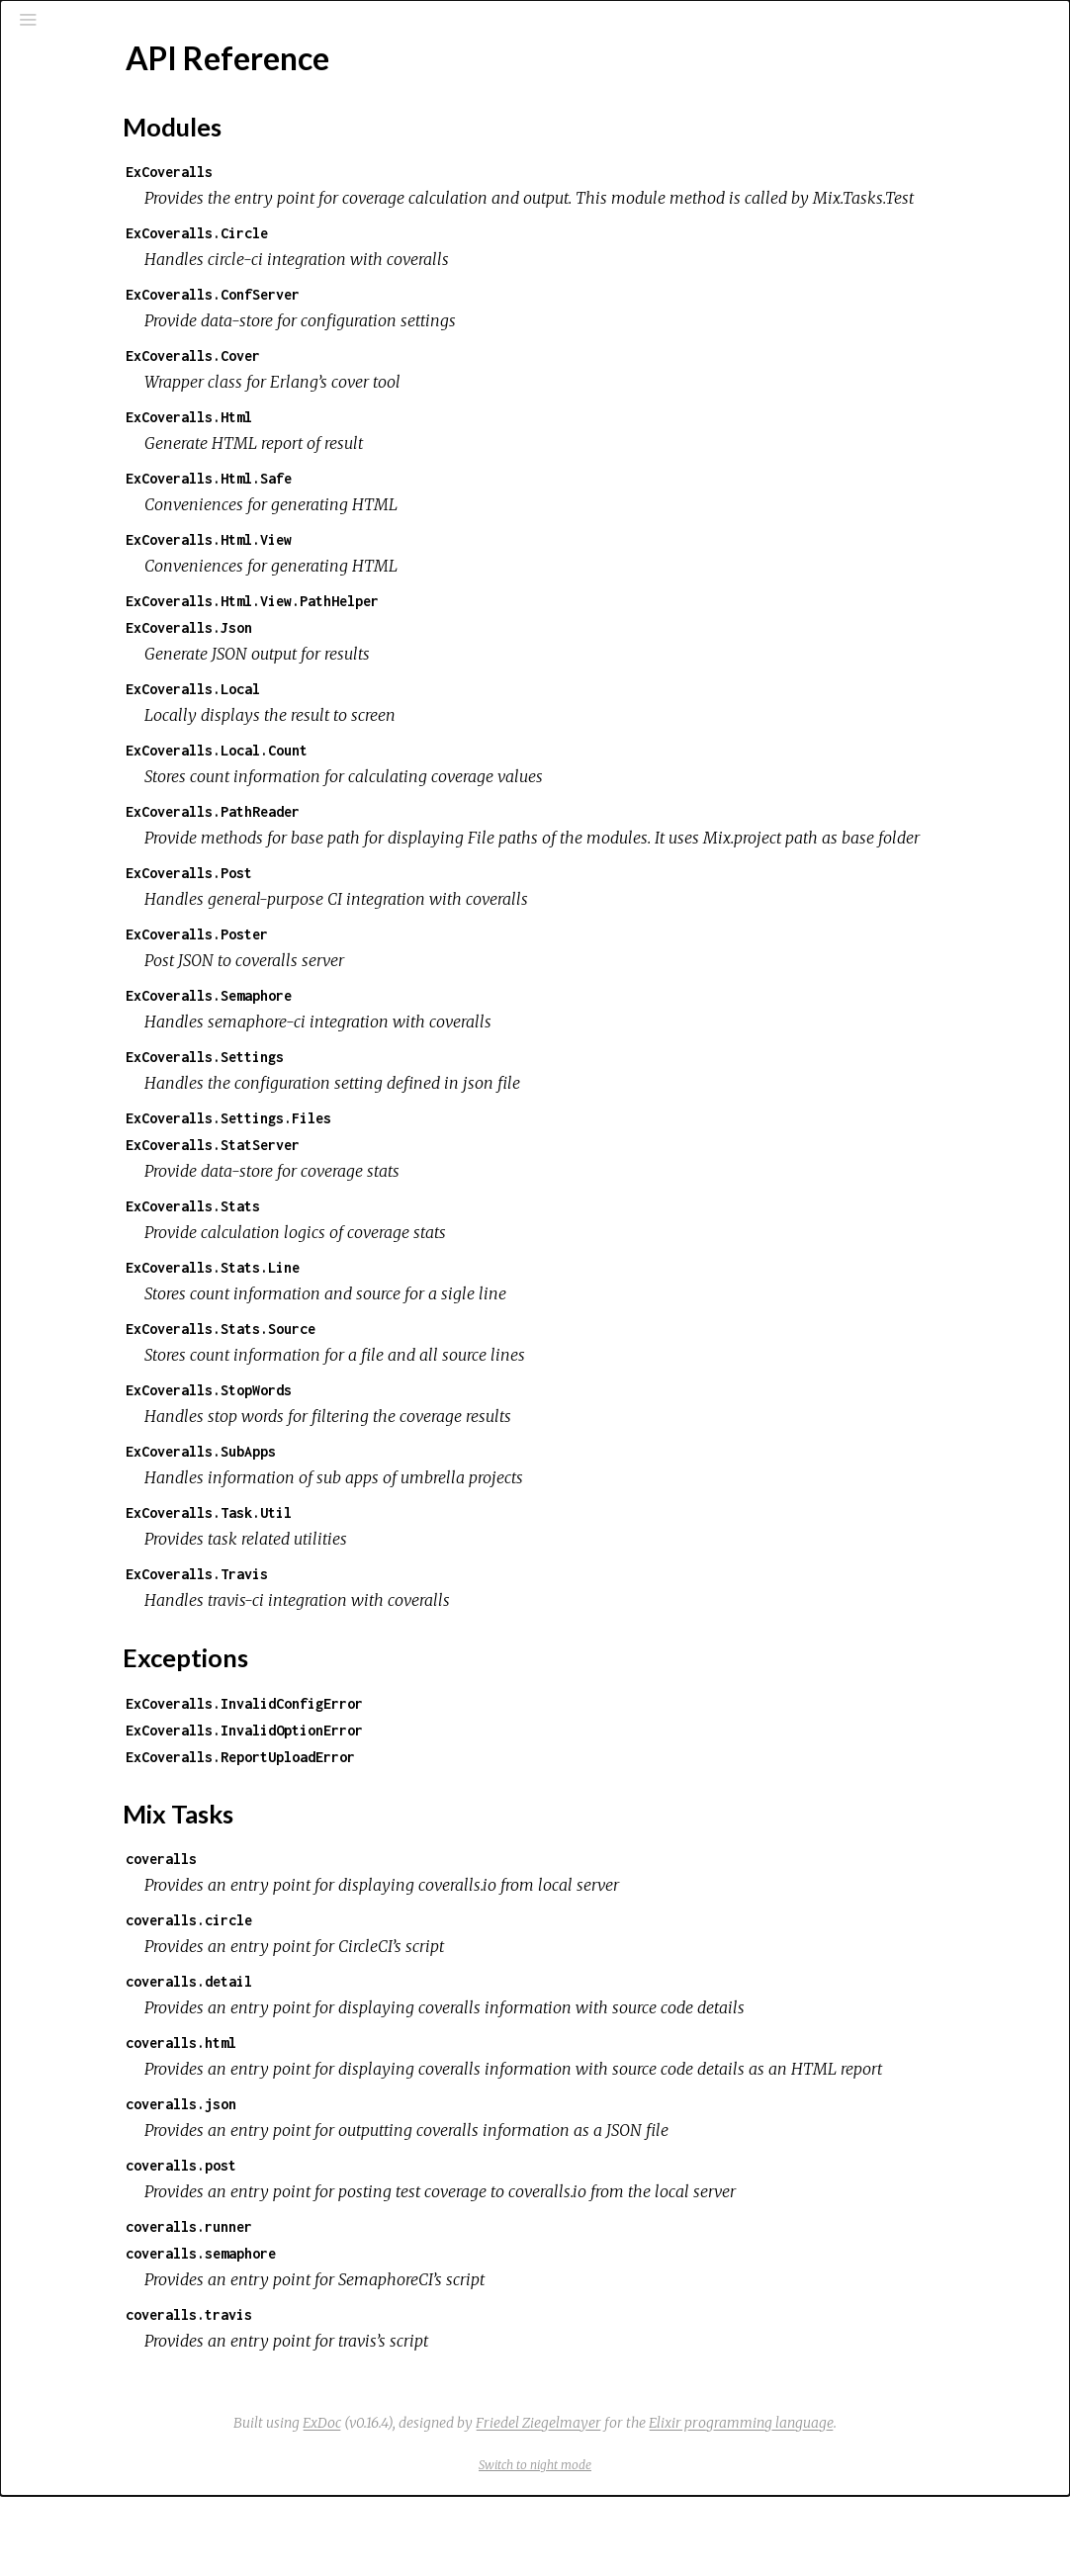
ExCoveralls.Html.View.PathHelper (482, 627)
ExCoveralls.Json (419, 654)
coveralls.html (411, 2095)
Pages (70, 161)
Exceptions (91, 215)
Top (85, 331)
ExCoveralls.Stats (423, 1259)
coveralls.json (411, 2184)
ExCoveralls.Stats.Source (451, 1382)
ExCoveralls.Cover (423, 382)
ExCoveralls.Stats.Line (443, 1320)
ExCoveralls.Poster (427, 987)
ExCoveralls (399, 171)
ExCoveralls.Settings (435, 1110)
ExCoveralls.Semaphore (439, 1048)
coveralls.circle (419, 1973)
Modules (82, 188)
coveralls (391, 1912)
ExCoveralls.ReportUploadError (470, 1810)
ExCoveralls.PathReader (443, 838)
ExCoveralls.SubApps (431, 1504)
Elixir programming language (889, 2503)
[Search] (134, 111)
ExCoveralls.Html (419, 443)
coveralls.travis (419, 2394)
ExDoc (470, 2503)
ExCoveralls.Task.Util (439, 1565)
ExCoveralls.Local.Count (447, 776)
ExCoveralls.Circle (427, 259)
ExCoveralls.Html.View (439, 566)
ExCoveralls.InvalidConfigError (474, 1756)
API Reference (98, 298)
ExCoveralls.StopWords (439, 1443)
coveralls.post (411, 2245)
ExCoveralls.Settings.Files (459, 1171)
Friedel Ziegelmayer (687, 2503)
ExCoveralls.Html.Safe (439, 504)
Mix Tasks (83, 241)
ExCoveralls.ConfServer (443, 320)
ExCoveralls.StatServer (443, 1198)
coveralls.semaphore (431, 2333)
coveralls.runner (419, 2306)
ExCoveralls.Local (423, 715)
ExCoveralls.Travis (427, 1627)
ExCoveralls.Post (419, 926)
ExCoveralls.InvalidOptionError (474, 1783)
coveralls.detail (419, 2034)
